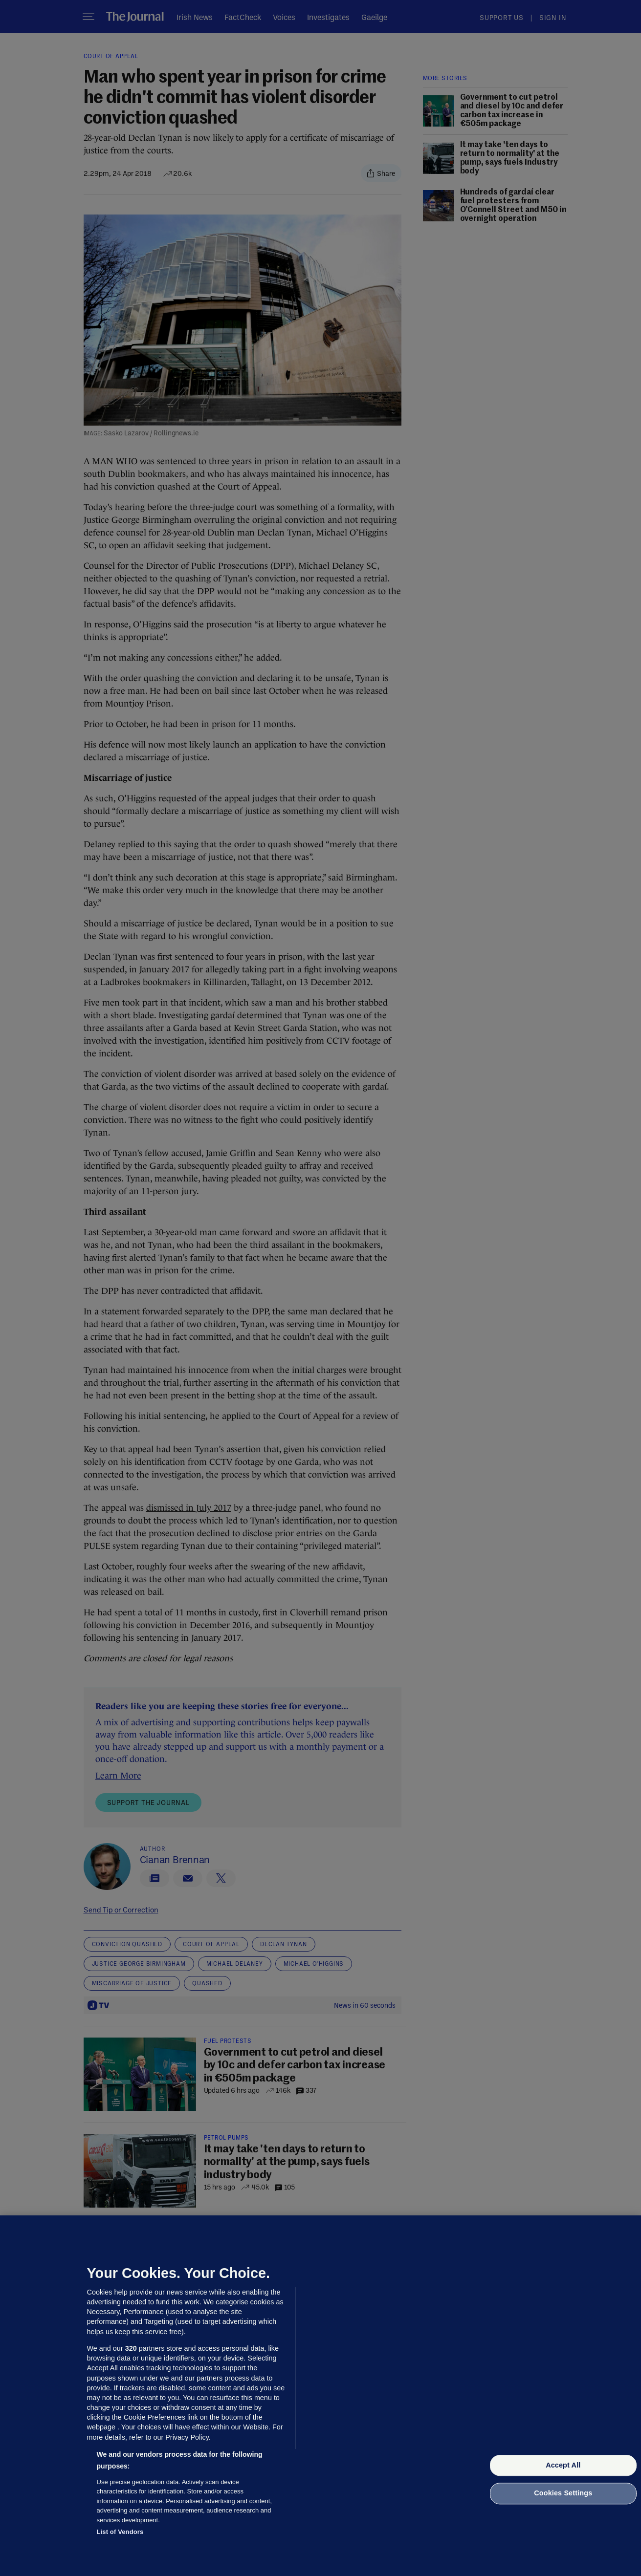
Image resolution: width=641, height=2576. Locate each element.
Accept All (563, 2465)
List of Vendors (120, 2531)
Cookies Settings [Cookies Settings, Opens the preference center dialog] (563, 2493)
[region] (320, 2395)
